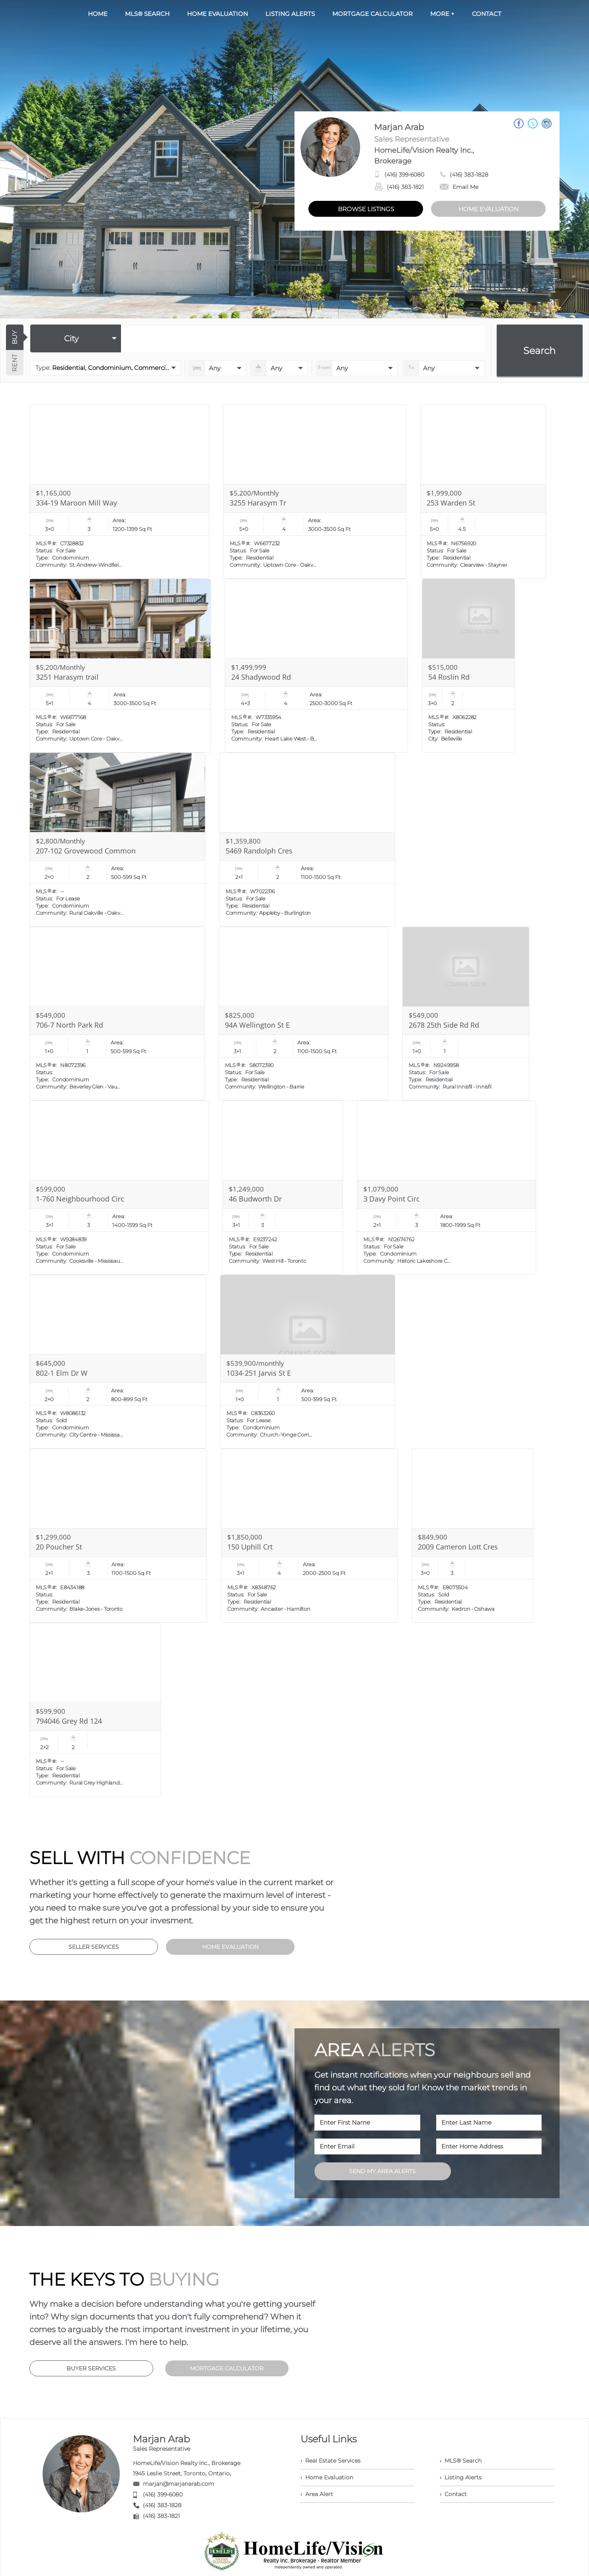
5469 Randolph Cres (259, 850)
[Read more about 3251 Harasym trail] (120, 665)
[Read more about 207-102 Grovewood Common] (117, 839)
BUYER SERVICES (91, 2368)
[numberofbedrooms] (217, 368)
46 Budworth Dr (255, 1198)
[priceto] (357, 368)
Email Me (459, 187)
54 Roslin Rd (449, 677)
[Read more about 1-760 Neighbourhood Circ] (119, 1187)
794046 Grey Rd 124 (69, 1721)
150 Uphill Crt (250, 1546)
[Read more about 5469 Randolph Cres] (307, 839)
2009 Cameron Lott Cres (458, 1546)
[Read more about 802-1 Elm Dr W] (118, 1361)
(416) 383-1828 (469, 174)
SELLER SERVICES (93, 1946)
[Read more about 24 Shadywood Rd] (316, 665)
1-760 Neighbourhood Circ (80, 1198)
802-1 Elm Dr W (62, 1373)
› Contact (453, 2494)
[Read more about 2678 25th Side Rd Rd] (466, 1013)
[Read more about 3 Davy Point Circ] (446, 1187)
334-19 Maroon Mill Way (76, 502)
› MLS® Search (461, 2460)
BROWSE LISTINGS (366, 209)
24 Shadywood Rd (261, 677)
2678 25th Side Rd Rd (444, 1025)
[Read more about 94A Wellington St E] (303, 1013)
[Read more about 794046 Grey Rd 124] (95, 1709)
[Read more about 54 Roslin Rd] (468, 665)
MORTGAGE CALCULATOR (226, 2368)
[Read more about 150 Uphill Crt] (309, 1535)
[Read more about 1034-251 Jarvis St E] (307, 1361)
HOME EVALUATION (488, 209)
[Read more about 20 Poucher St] (118, 1535)
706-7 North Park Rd (69, 1025)
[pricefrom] (443, 368)
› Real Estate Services (330, 2460)
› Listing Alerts (461, 2477)
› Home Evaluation (326, 2477)
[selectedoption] (75, 338)
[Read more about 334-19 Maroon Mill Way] (119, 491)
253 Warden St (451, 502)
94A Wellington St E (257, 1025)
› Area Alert (316, 2494)
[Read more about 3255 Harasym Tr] (315, 491)
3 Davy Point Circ (391, 1198)
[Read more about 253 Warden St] (483, 491)
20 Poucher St (59, 1546)
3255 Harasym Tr (258, 502)
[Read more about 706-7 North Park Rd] (117, 1013)
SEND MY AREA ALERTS (382, 2171)
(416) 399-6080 (404, 174)
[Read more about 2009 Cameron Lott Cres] (472, 1535)
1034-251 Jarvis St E (258, 1373)
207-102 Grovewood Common (86, 850)
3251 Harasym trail (67, 677)
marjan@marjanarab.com (178, 2483)
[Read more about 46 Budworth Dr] (283, 1187)
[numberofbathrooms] (279, 368)
